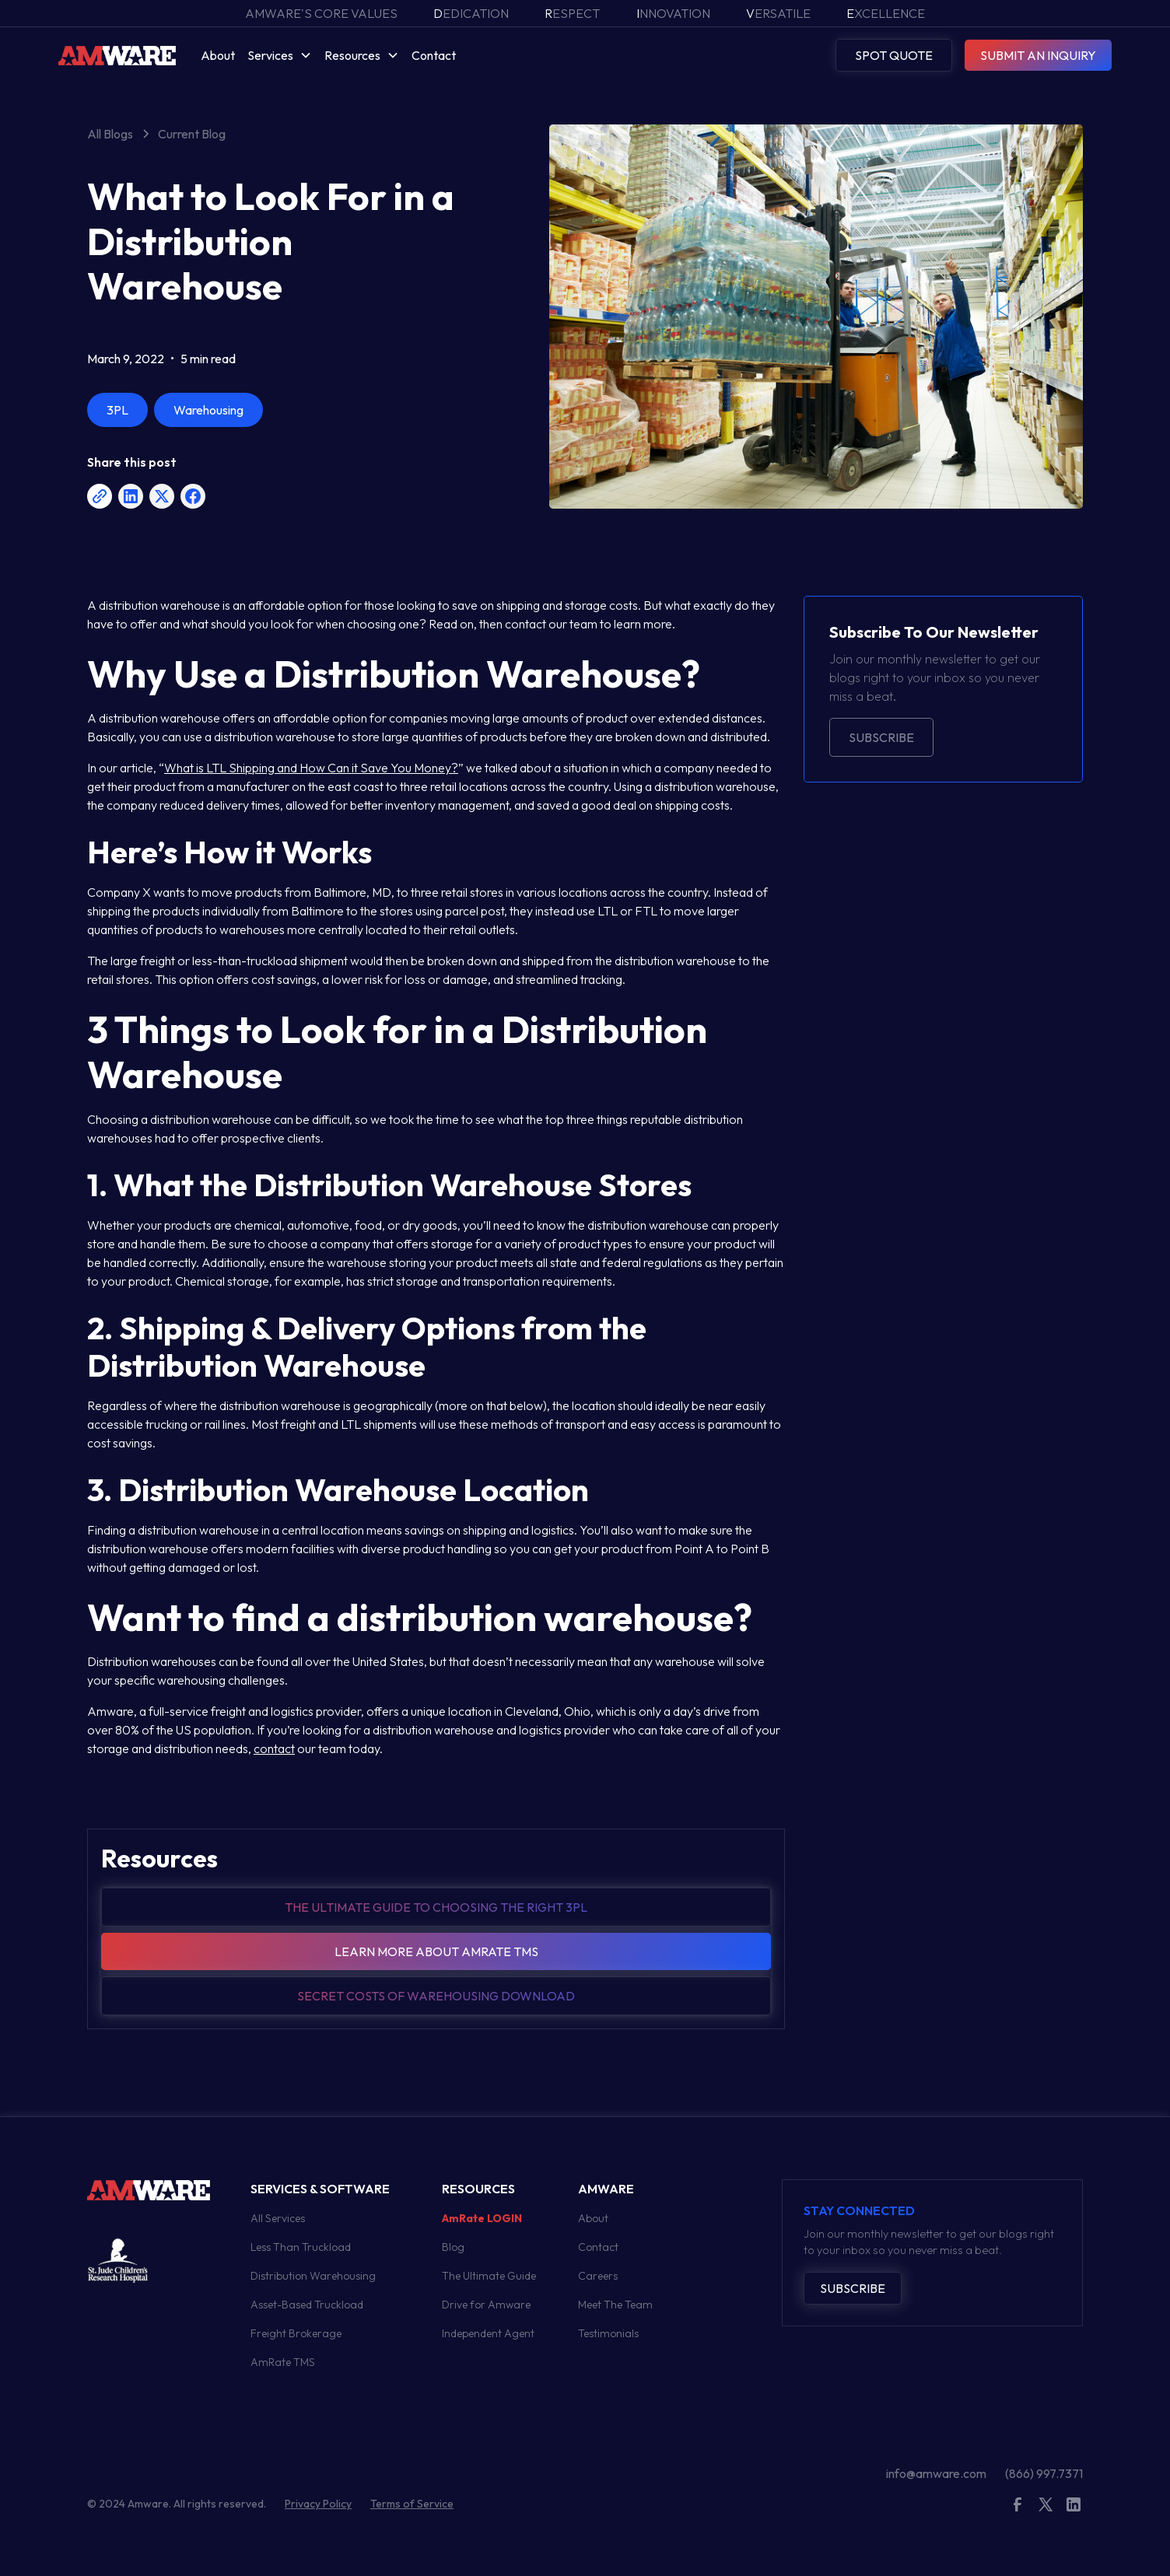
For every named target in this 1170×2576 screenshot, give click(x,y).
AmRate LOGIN (482, 2218)
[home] (117, 54)
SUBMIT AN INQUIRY (1038, 55)
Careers (598, 2276)
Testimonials (608, 2333)
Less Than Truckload (300, 2247)
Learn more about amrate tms (436, 1951)
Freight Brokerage (296, 2333)
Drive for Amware (486, 2305)
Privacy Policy (318, 2504)
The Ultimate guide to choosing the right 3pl (436, 1907)
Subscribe (881, 737)
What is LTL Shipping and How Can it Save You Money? (311, 767)
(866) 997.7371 (1044, 2473)
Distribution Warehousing (313, 2276)
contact (274, 1748)
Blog (453, 2247)
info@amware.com (936, 2473)
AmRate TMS (282, 2362)
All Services (277, 2218)
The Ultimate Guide (489, 2276)
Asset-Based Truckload (306, 2305)
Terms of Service (412, 2504)
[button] (279, 55)
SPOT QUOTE (894, 55)
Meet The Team (615, 2305)
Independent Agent (488, 2333)
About (218, 55)
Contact (434, 55)
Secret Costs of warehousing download (436, 1996)
